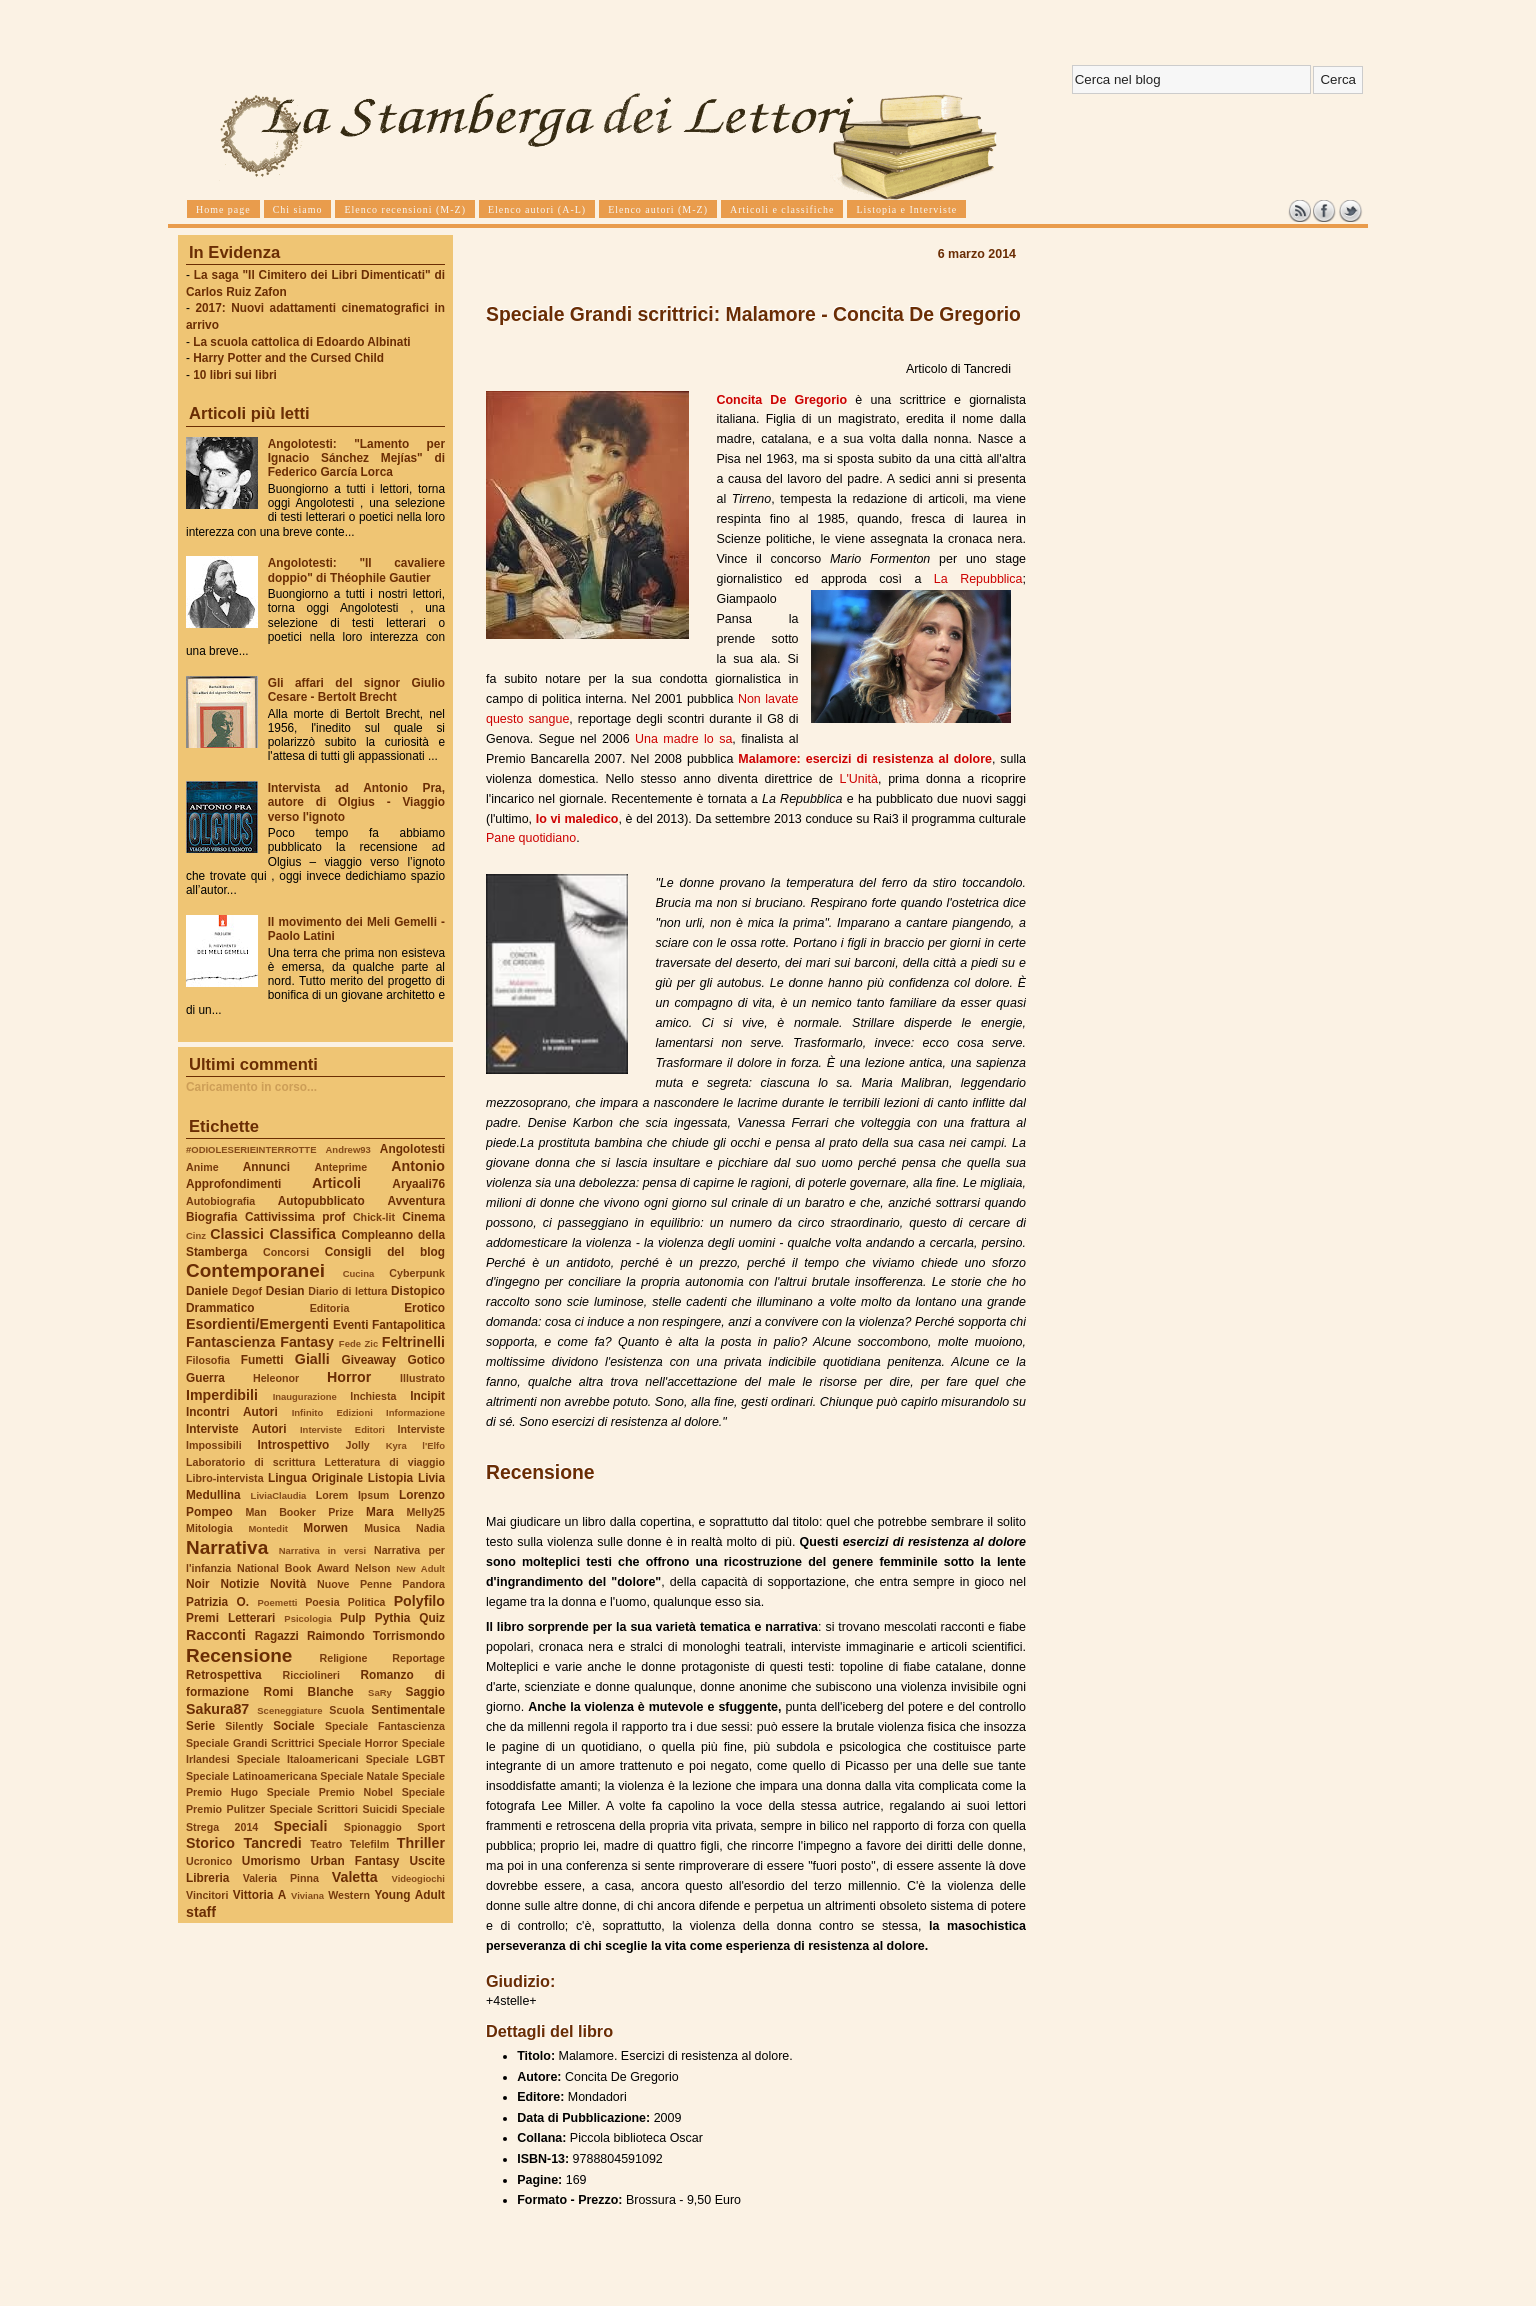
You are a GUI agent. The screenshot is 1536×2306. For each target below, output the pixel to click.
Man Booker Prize (299, 1512)
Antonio (418, 1166)
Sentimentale (408, 1710)
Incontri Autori (232, 1412)
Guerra (205, 1378)
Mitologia (209, 1528)
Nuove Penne (354, 1584)
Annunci (266, 1167)
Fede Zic (358, 1343)
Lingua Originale (315, 1478)
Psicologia (307, 1618)
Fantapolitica (408, 1325)
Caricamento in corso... (251, 1087)
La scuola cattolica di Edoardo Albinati (301, 342)
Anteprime (341, 1167)
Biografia (211, 1217)
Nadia (430, 1528)
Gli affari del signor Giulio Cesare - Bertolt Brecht (356, 690)
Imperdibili (222, 1395)
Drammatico (220, 1308)
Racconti (216, 1635)
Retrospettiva (224, 1675)
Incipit (427, 1396)
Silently (244, 1726)
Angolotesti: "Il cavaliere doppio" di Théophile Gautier (356, 570)
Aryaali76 (418, 1184)
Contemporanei (255, 1270)
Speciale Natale (359, 1776)
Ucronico (209, 1861)
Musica (382, 1528)
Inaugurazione (305, 1396)
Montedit (267, 1528)
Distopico (418, 1291)
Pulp (353, 1618)
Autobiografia (220, 1201)
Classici (237, 1234)
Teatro (326, 1844)
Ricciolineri (310, 1675)
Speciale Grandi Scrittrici (250, 1743)
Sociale (293, 1726)
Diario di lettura (347, 1291)
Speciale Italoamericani (298, 1759)
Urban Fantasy (354, 1861)
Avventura (416, 1201)
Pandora (423, 1584)
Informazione (415, 1412)
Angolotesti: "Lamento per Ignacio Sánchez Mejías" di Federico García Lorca (356, 458)
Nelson (373, 1568)
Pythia (393, 1618)
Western (349, 1895)
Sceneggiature (289, 1710)
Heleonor (276, 1378)
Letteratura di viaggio (384, 1462)
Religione (344, 1658)
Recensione (239, 1655)
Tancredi (273, 1843)
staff (201, 1912)
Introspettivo (294, 1445)
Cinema (423, 1217)
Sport (431, 1827)
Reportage (418, 1658)
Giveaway (369, 1360)
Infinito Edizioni (332, 1412)
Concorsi (286, 1252)
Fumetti (262, 1360)
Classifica (303, 1234)
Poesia (322, 1602)
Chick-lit (374, 1217)
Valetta (355, 1877)
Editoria (330, 1308)
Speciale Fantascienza (385, 1726)
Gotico (426, 1360)
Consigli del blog (385, 1252)
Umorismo (271, 1861)
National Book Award (293, 1568)
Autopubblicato (321, 1201)
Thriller (421, 1843)
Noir (198, 1584)
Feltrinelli (413, 1342)
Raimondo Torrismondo (376, 1636)
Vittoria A (259, 1895)
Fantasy (307, 1342)
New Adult (420, 1568)
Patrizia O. (217, 1602)
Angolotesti (412, 1149)
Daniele (207, 1291)
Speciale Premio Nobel (330, 1792)
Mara (380, 1512)
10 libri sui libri (235, 375)
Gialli (312, 1359)
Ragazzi (277, 1636)
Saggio (425, 1692)
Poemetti (277, 1602)
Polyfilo (419, 1601)
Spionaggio (373, 1827)
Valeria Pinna (281, 1878)
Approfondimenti (233, 1184)
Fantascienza (230, 1342)
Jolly (357, 1445)
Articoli (336, 1183)
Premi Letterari (230, 1618)
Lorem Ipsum (353, 1495)
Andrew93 (348, 1149)
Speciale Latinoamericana (251, 1776)
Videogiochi (419, 1878)
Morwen (325, 1528)
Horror (349, 1377)
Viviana (307, 1895)
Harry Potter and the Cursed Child (288, 358)
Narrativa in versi (322, 1550)
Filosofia (208, 1360)
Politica (367, 1602)
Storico (210, 1843)
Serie (200, 1726)
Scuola (346, 1710)
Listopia (390, 1478)
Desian (285, 1291)
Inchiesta (373, 1396)
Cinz (196, 1235)
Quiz (432, 1618)
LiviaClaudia (279, 1495)
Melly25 (425, 1512)
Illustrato (422, 1378)
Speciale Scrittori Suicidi (333, 1809)
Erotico (424, 1308)
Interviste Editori (342, 1429)
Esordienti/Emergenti (257, 1324)
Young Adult (409, 1895)
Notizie (239, 1584)
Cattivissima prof (295, 1217)
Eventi (351, 1325)
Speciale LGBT (405, 1759)
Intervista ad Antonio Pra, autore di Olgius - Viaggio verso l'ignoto (356, 802)
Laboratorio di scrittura (250, 1462)
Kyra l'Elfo (415, 1445)
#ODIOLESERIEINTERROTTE (251, 1149)
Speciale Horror (358, 1743)
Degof (247, 1291)
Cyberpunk (417, 1273)
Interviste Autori (236, 1429)
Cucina (359, 1273)
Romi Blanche (309, 1692)
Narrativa (227, 1547)
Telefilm (369, 1844)
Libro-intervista (225, 1478)
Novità (288, 1584)
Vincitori (207, 1895)
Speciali (301, 1826)
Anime (202, 1167)
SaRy (380, 1692)
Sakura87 (217, 1709)
